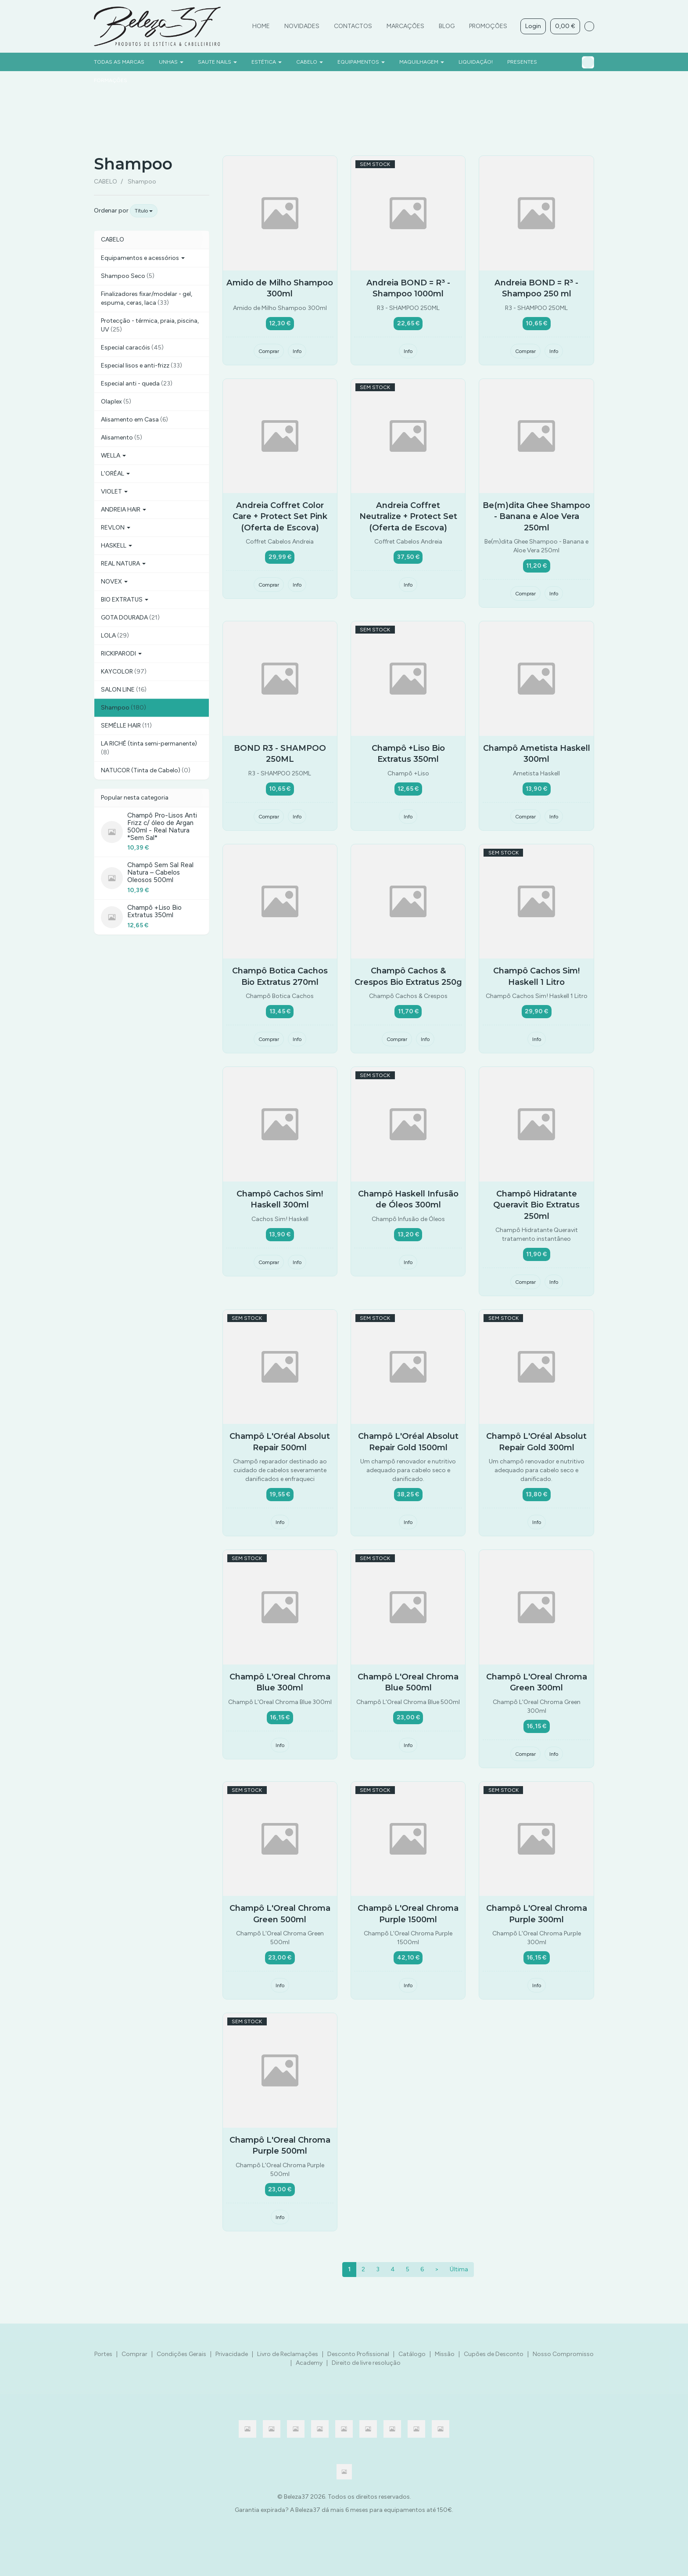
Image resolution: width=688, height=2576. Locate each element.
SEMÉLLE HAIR (126, 725)
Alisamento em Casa (134, 419)
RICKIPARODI (121, 653)
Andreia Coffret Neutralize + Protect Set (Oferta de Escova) (408, 516)
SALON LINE (124, 689)
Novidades (301, 26)
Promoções (488, 26)
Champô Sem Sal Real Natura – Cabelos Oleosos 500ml (160, 872)
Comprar (268, 351)
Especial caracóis (132, 347)
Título (144, 211)
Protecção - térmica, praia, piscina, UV (150, 325)
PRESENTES (522, 62)
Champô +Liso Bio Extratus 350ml (154, 911)
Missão (445, 2354)
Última (459, 2269)
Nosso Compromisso (563, 2354)
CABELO (309, 62)
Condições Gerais (181, 2354)
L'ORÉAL (115, 473)
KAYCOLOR (124, 671)
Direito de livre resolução (366, 2363)
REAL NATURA (123, 563)
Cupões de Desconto (493, 2354)
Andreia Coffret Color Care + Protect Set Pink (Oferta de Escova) (280, 516)
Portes (103, 2354)
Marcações (405, 26)
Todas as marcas (119, 62)
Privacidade (231, 2354)
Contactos (353, 26)
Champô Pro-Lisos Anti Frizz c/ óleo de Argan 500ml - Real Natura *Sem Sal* (162, 826)
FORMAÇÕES (110, 80)
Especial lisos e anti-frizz (141, 365)
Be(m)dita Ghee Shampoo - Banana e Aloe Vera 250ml (536, 516)
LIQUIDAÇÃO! (476, 62)
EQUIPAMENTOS (361, 62)
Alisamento (121, 437)
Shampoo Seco (127, 276)
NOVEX (114, 581)
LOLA (115, 635)
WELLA (113, 455)
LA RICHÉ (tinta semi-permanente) (149, 748)
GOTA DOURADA (130, 617)
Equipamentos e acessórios (143, 258)
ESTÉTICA (266, 62)
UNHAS (171, 62)
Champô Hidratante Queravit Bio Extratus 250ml (536, 1205)
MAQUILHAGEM (421, 62)
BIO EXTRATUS (124, 599)
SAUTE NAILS (217, 62)
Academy (309, 2363)
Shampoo (133, 163)
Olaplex (116, 401)
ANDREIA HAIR (123, 509)
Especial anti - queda (136, 383)
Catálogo (412, 2354)
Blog (447, 26)
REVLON (115, 527)
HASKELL (116, 545)
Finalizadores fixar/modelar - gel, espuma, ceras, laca (146, 298)
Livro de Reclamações (287, 2354)
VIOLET (114, 491)
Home (261, 26)
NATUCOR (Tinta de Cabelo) (145, 770)
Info (297, 351)
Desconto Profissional (358, 2354)
